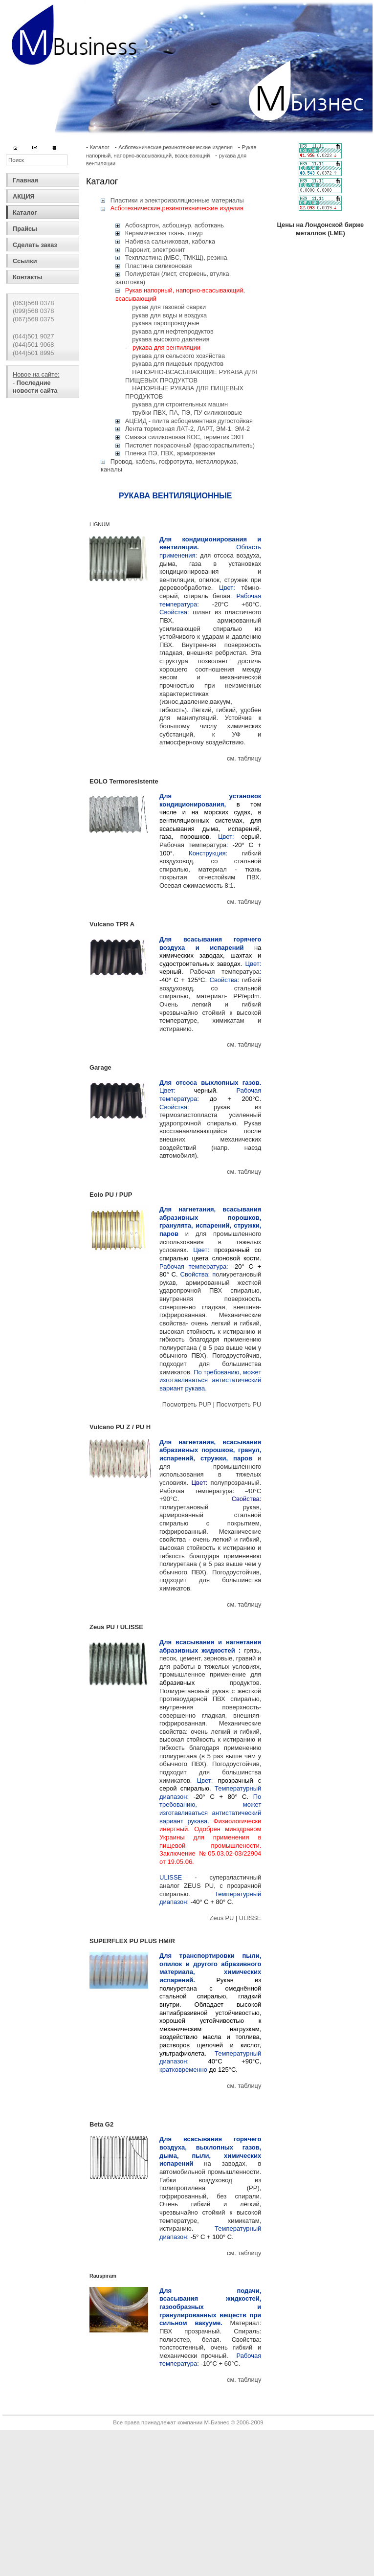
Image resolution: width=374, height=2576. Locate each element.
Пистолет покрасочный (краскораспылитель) (190, 445)
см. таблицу (244, 758)
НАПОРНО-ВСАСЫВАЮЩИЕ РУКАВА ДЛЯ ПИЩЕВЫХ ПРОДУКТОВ (191, 376)
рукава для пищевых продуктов (177, 363)
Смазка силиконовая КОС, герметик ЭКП (184, 437)
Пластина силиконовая (158, 265)
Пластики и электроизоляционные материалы (177, 200)
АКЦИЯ (24, 196)
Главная (25, 180)
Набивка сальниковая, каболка (170, 241)
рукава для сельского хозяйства (178, 355)
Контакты (27, 277)
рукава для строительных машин (180, 404)
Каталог (25, 212)
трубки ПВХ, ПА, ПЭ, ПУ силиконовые (187, 412)
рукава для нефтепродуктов (173, 331)
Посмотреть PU (238, 1404)
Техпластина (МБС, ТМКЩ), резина (176, 257)
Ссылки (25, 261)
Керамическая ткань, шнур (164, 233)
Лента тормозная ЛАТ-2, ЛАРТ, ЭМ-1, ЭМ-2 (187, 428)
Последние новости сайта (35, 387)
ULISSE (250, 1918)
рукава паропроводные (165, 323)
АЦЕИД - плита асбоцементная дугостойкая (189, 421)
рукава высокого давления (170, 339)
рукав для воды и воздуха (169, 315)
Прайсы (25, 228)
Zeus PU (223, 1918)
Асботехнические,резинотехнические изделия (175, 147)
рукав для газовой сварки (169, 307)
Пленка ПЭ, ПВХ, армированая (170, 453)
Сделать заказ (35, 244)
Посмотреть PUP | (189, 1404)
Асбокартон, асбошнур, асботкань (174, 225)
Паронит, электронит (155, 249)
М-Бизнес (216, 2422)
